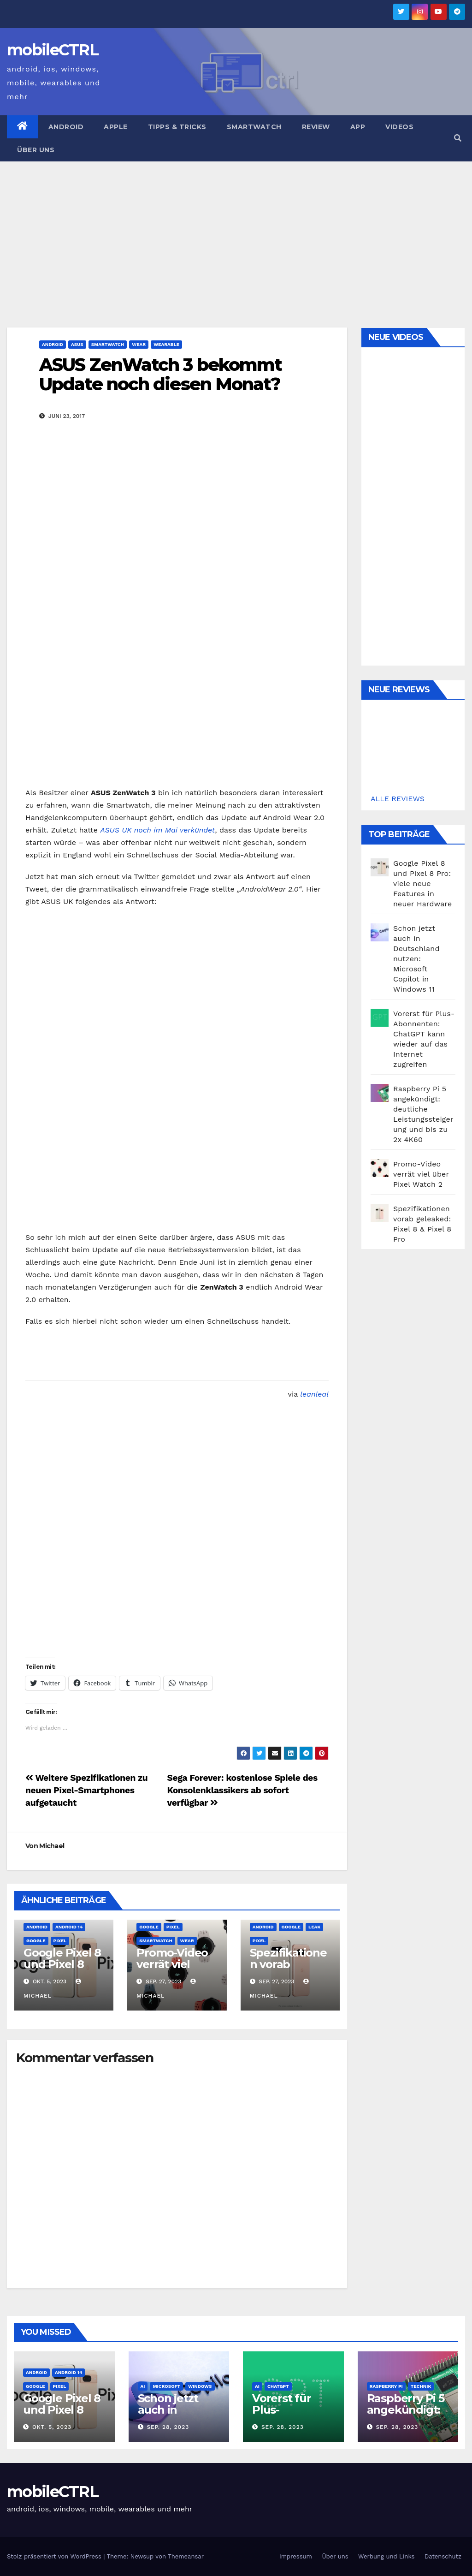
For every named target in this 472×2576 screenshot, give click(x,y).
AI (143, 2386)
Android (66, 127)
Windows (200, 2386)
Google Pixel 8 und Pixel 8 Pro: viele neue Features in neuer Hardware (422, 883)
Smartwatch (254, 127)
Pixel (60, 1940)
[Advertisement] (236, 230)
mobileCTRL (52, 49)
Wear (139, 344)
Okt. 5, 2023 (51, 2427)
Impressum (295, 2556)
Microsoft (166, 2386)
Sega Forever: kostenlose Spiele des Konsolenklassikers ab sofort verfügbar (242, 1790)
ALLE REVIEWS (398, 798)
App (358, 127)
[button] (457, 138)
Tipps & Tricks (177, 127)
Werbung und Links (386, 2556)
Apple (116, 127)
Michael (51, 1846)
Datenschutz (443, 2556)
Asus (77, 344)
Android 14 (69, 1926)
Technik (421, 2386)
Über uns (35, 150)
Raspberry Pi (386, 2386)
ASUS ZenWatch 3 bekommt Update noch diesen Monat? (160, 374)
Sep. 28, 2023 (168, 2427)
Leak (314, 1926)
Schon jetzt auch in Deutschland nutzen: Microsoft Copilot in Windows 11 (416, 959)
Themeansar (186, 2556)
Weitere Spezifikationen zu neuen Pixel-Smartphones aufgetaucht (86, 1790)
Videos (399, 127)
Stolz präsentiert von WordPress (55, 2556)
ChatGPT (278, 2386)
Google (36, 1940)
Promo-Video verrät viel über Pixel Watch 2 (172, 1970)
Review (316, 127)
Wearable (166, 344)
